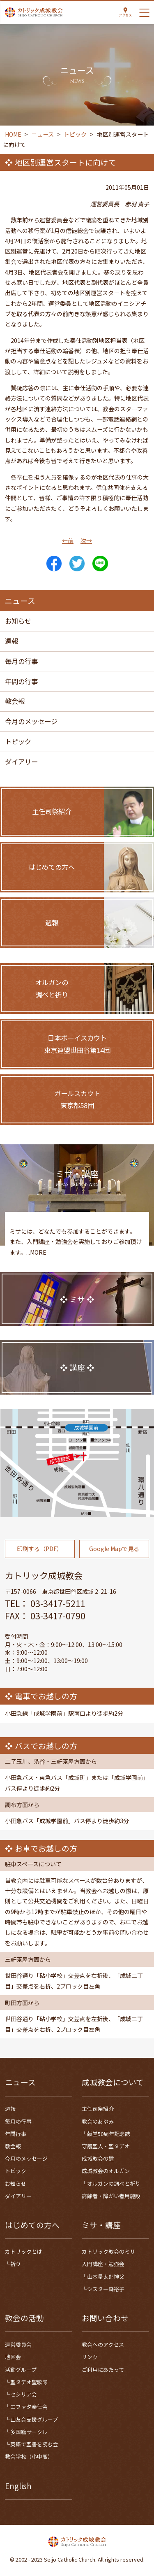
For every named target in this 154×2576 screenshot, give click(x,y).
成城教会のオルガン (106, 2171)
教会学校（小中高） (29, 2456)
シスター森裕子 (105, 2289)
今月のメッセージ (31, 721)
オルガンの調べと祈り (113, 2183)
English (18, 2485)
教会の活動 (24, 2317)
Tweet (77, 563)
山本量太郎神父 (105, 2276)
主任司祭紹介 (98, 2109)
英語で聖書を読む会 (34, 2444)
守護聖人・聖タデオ (106, 2146)
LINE (100, 563)
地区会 (13, 2357)
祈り (15, 2264)
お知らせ (18, 621)
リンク (90, 2357)
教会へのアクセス (103, 2344)
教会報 (15, 701)
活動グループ (21, 2369)
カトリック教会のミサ (108, 2251)
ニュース (20, 2081)
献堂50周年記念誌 (108, 2134)
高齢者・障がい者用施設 (111, 2196)
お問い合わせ (105, 2317)
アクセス (125, 14)
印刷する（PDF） (39, 1555)
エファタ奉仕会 (29, 2407)
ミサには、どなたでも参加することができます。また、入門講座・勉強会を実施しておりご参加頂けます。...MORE (75, 1248)
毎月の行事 (21, 661)
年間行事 (15, 2134)
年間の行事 (21, 681)
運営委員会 (18, 2344)
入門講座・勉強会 (103, 2264)
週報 (11, 641)
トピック (18, 741)
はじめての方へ (32, 2224)
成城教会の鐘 (98, 2158)
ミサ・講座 (101, 2224)
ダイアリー (21, 761)
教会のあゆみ (98, 2121)
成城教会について (113, 2081)
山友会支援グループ (34, 2419)
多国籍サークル (29, 2432)
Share (54, 563)
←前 (68, 540)
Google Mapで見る (114, 1555)
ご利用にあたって (103, 2369)
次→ (86, 540)
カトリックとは (23, 2251)
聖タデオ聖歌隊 (29, 2382)
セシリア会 (23, 2394)
